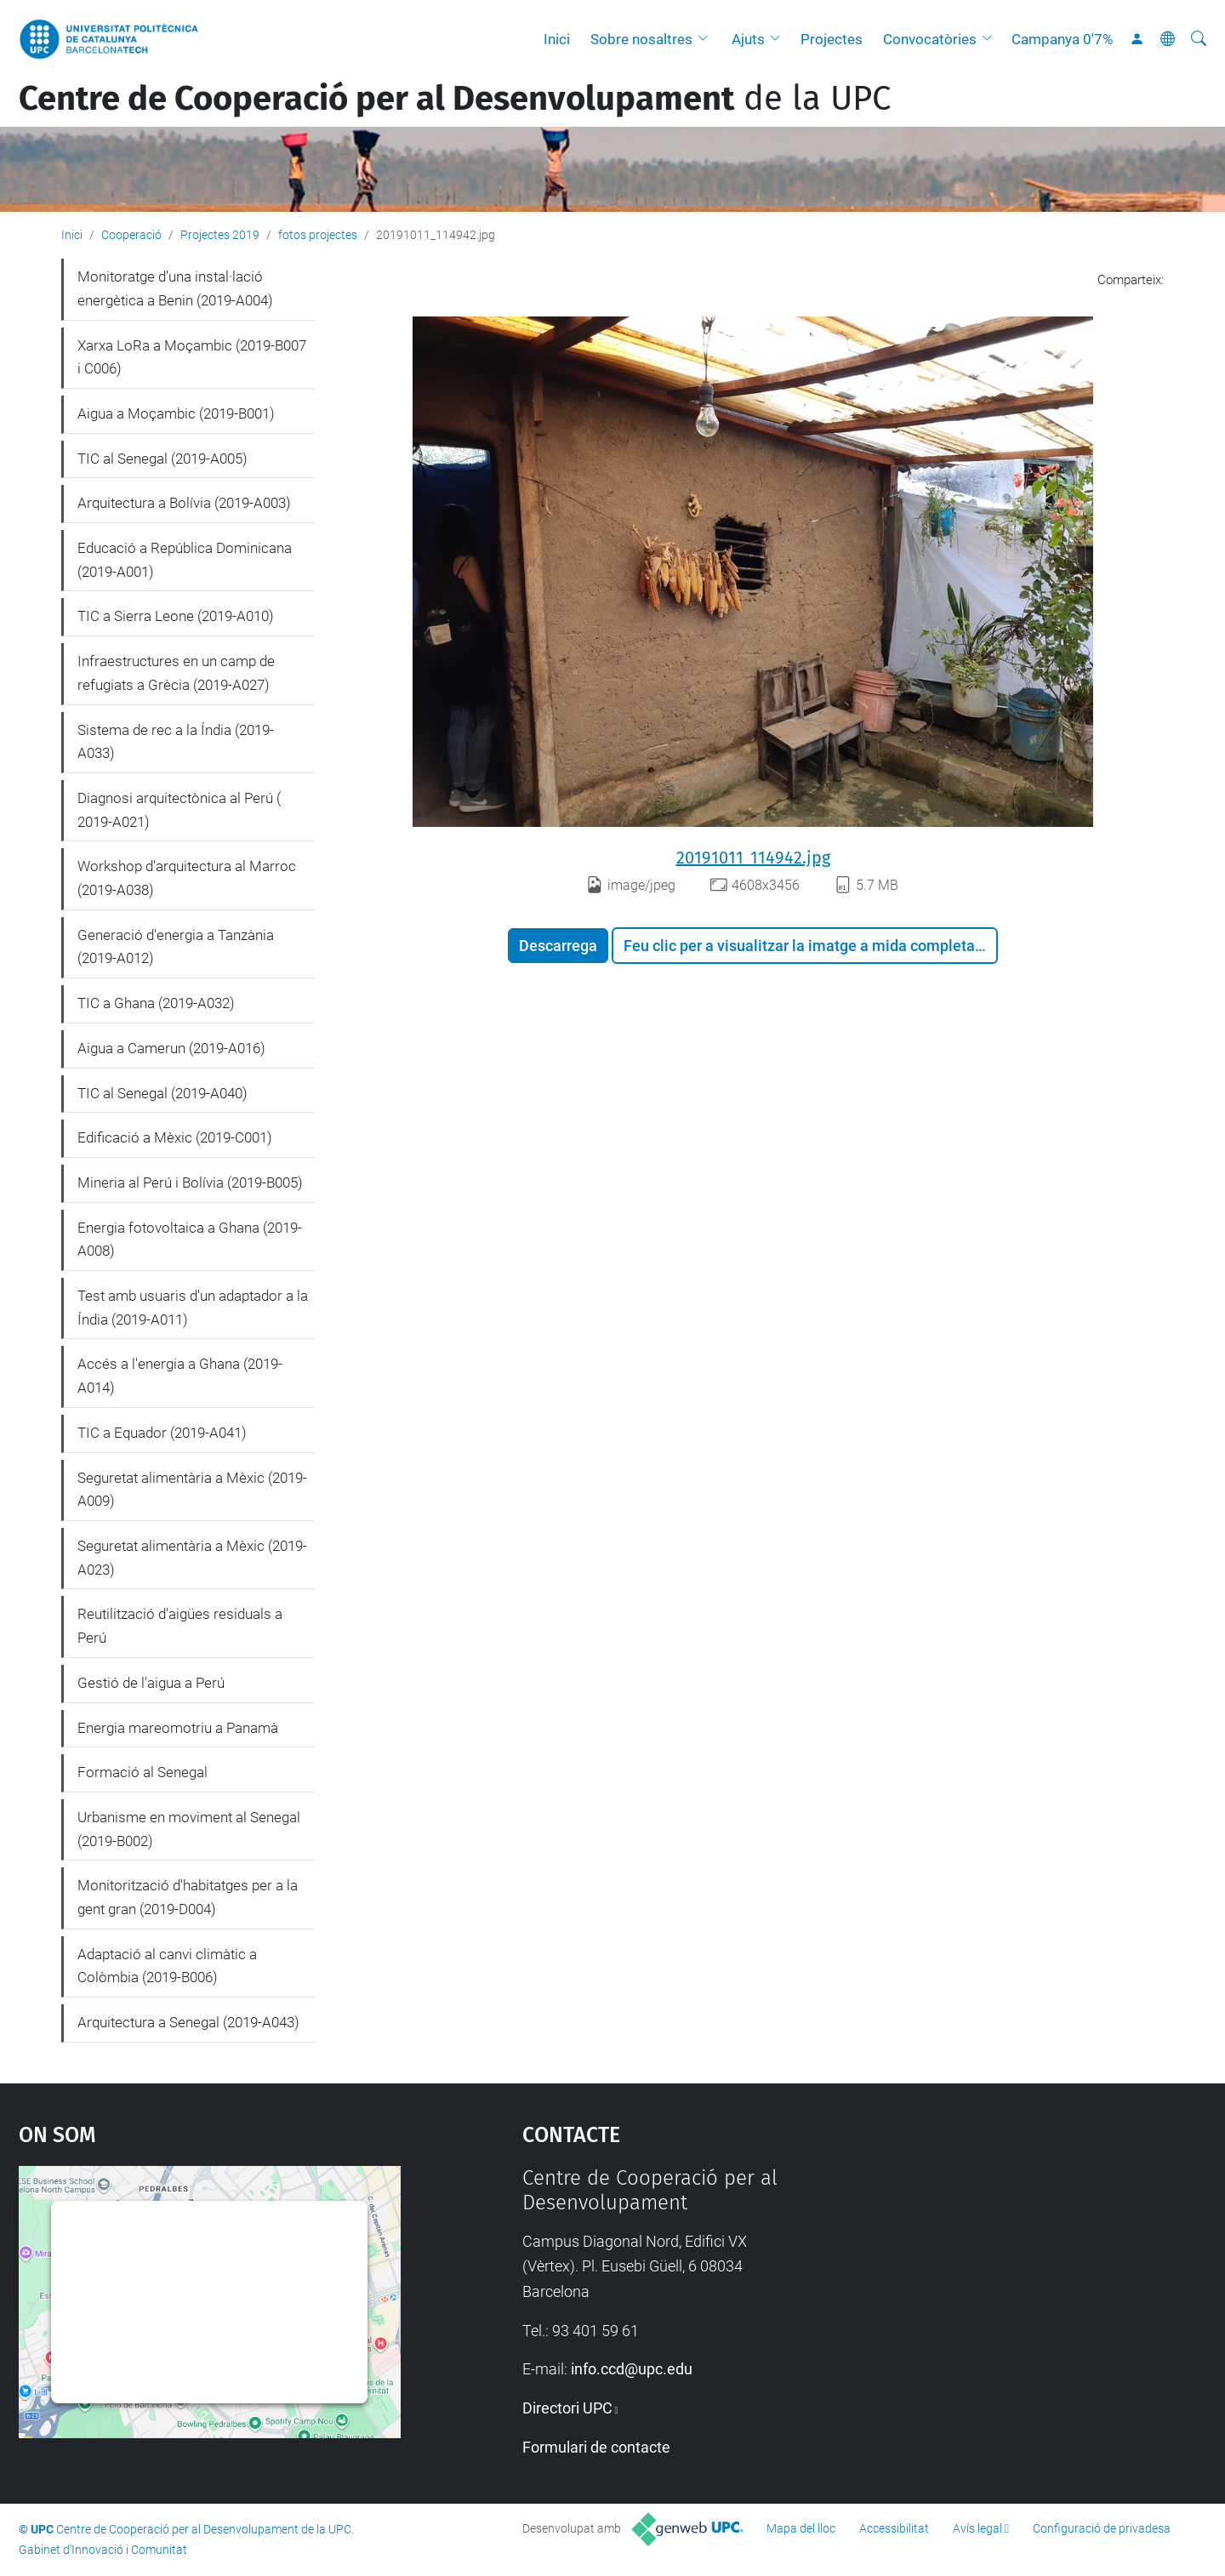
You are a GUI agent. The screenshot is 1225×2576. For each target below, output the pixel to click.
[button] (707, 39)
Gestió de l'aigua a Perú (151, 1682)
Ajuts (748, 39)
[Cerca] (1198, 39)
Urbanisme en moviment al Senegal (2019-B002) (188, 1829)
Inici (557, 39)
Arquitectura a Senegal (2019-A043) (188, 2022)
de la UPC (455, 98)
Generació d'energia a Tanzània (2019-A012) (175, 946)
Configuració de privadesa (1102, 2528)
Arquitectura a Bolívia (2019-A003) (184, 502)
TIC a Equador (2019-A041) (162, 1432)
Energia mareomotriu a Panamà (177, 1727)
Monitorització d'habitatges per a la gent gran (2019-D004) (187, 1897)
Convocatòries (930, 39)
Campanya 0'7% (1062, 39)
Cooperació (131, 235)
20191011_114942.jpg (753, 857)
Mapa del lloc (800, 2528)
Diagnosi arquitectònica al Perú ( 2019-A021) (179, 809)
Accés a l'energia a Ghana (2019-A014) (179, 1375)
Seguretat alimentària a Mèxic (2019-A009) (192, 1489)
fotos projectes (317, 235)
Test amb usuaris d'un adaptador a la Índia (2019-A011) (192, 1307)
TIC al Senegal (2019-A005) (162, 458)
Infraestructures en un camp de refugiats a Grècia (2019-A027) (176, 673)
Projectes (832, 39)
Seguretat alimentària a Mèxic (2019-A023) (192, 1557)
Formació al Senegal (142, 1772)
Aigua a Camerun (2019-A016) (171, 1048)
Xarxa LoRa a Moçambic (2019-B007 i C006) (191, 357)
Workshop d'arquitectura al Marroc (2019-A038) (186, 878)
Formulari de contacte (596, 2447)
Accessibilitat (894, 2528)
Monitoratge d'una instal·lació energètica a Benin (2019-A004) (175, 288)
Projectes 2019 (219, 235)
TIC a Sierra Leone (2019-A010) (175, 615)
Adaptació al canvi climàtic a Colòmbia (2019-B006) (167, 1966)
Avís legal (977, 2528)
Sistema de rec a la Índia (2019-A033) (175, 741)
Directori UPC (567, 2408)
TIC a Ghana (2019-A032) (156, 1003)
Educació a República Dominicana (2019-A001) (184, 559)
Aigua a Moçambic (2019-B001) (176, 413)
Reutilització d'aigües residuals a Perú (179, 1625)
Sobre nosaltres (641, 39)
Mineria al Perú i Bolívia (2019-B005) (190, 1182)
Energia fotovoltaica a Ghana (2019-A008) (189, 1239)
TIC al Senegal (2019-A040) (162, 1093)
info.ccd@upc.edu (631, 2369)
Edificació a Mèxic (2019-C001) (174, 1137)
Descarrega (558, 946)
